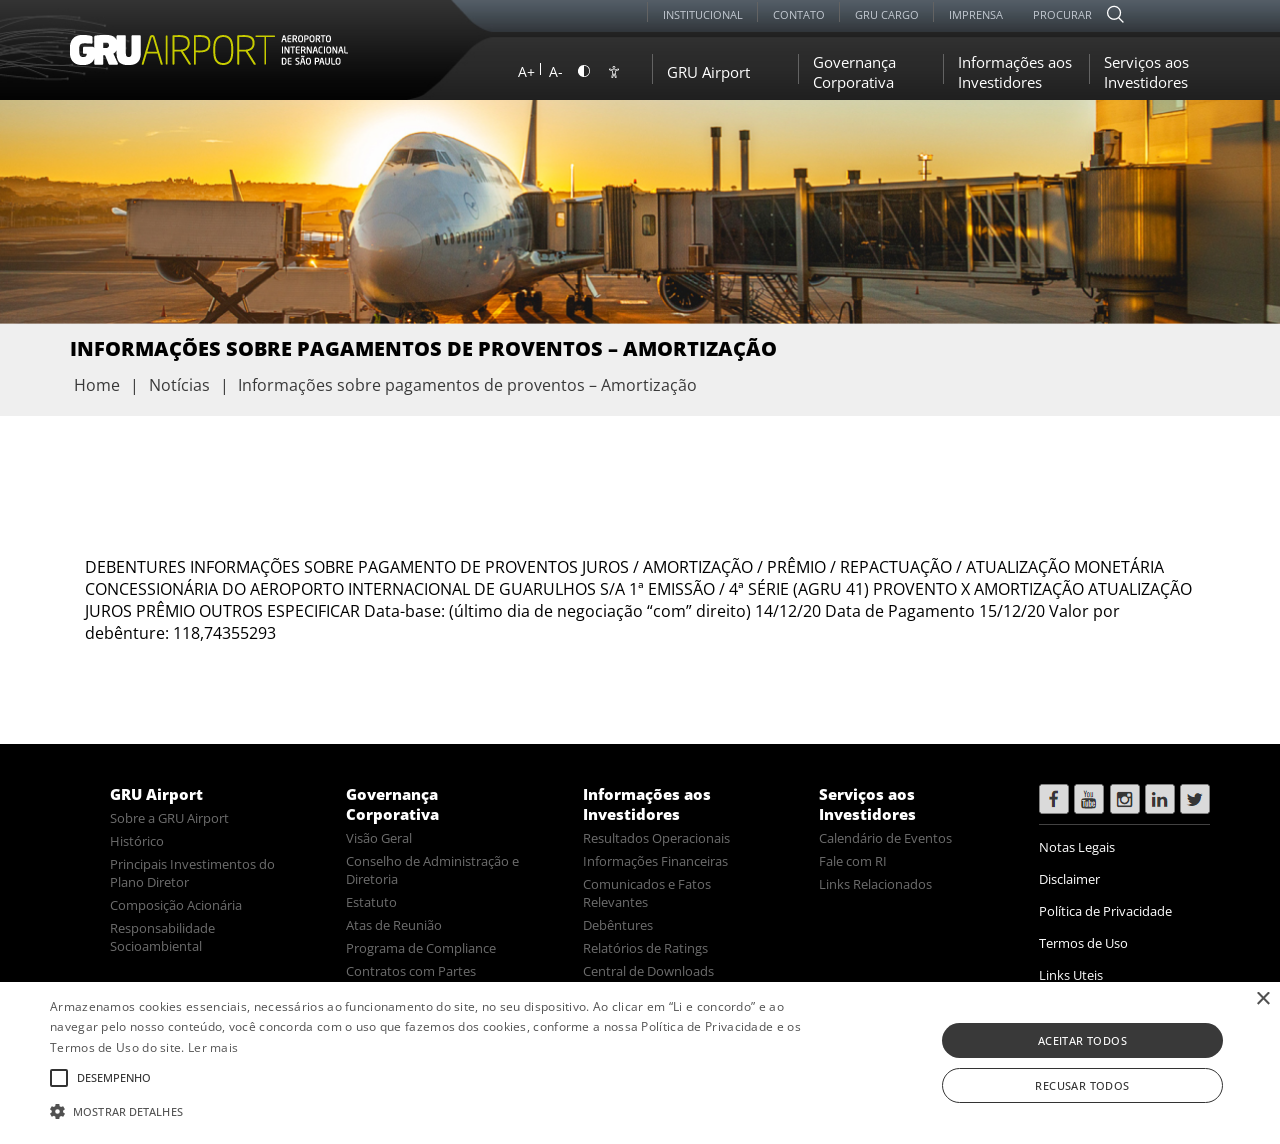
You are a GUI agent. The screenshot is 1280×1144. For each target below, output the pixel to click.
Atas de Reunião (394, 925)
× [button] (1262, 999)
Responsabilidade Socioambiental (162, 937)
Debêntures (618, 925)
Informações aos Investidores (1015, 72)
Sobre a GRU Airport (169, 818)
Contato (799, 14)
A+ (526, 71)
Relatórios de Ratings (645, 948)
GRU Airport (708, 72)
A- (556, 71)
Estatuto (371, 902)
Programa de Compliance (421, 948)
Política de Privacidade (1105, 911)
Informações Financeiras (655, 861)
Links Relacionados (875, 884)
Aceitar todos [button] (1082, 1040)
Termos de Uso (1083, 943)
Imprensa (976, 14)
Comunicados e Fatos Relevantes (647, 893)
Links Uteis (1071, 975)
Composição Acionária (176, 905)
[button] (433, 1110)
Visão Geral (379, 838)
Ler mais (213, 1047)
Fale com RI (853, 861)
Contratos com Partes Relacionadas (411, 980)
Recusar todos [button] (1082, 1085)
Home (97, 385)
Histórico (137, 841)
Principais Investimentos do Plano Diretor (192, 873)
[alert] (640, 1063)
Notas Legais (1077, 847)
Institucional (703, 14)
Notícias (179, 385)
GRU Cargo (887, 14)
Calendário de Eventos (885, 838)
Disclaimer (1069, 879)
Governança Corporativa (854, 72)
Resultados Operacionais (656, 838)
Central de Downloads (648, 971)
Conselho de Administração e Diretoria (432, 870)
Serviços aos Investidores (1146, 72)
